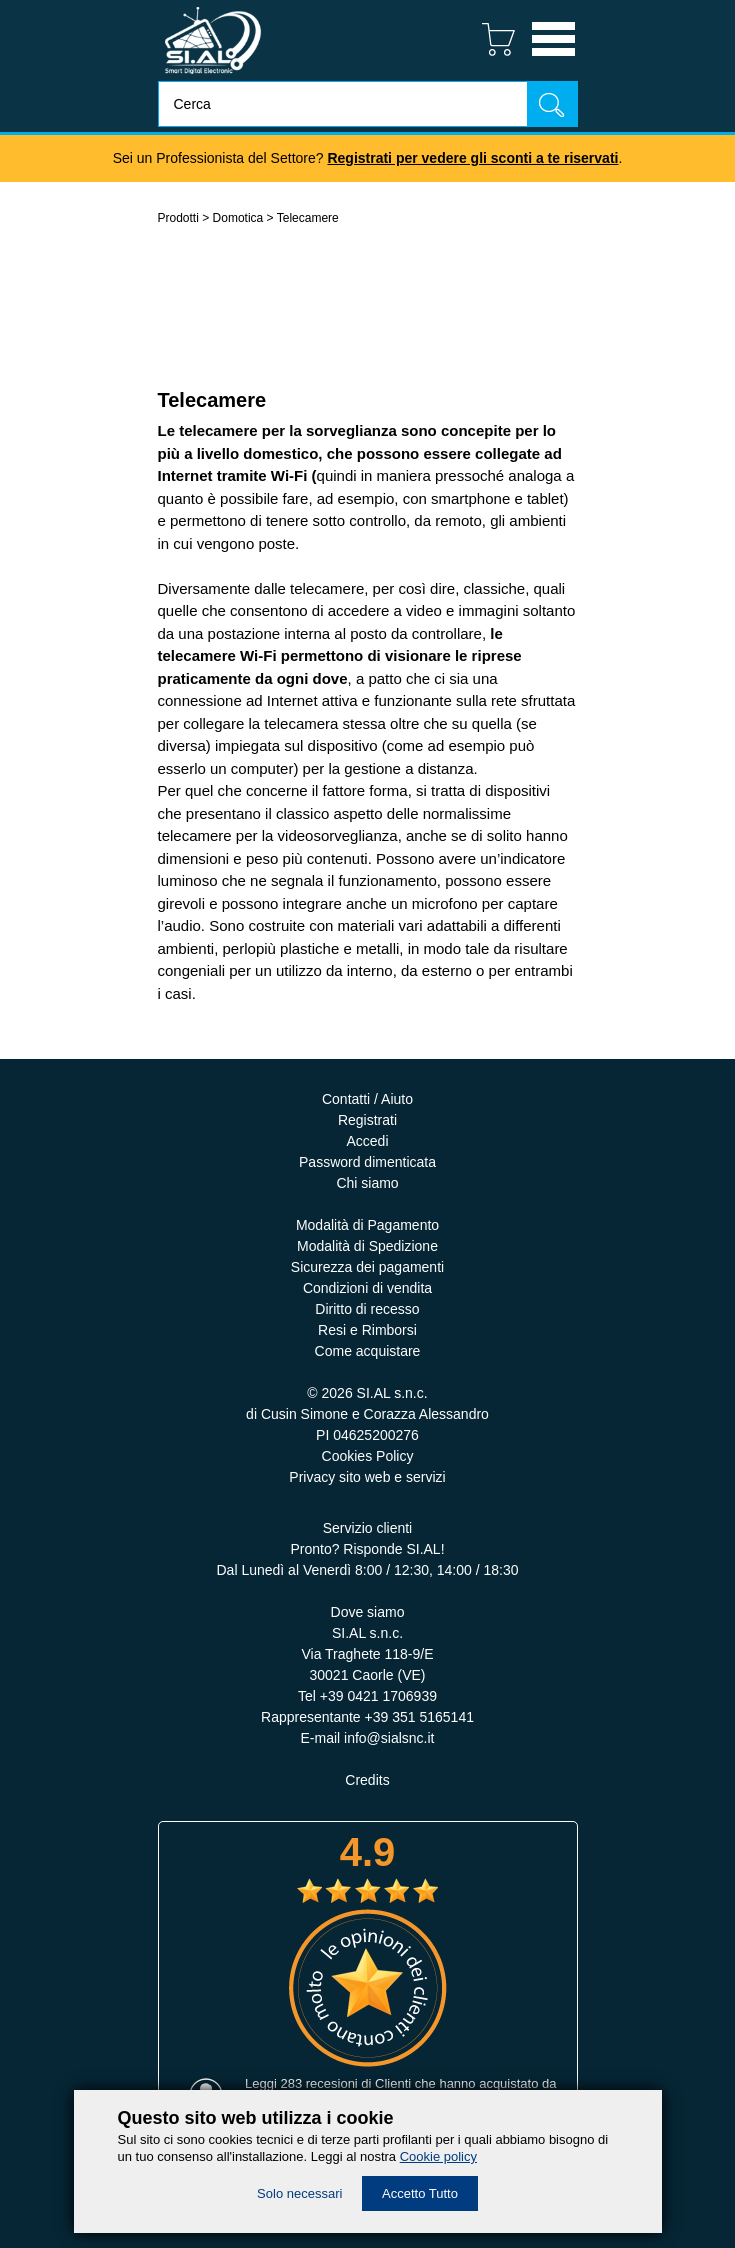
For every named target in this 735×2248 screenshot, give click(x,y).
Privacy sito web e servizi (367, 1477)
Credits (367, 1780)
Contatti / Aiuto (367, 1099)
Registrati (367, 1120)
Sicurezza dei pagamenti (367, 1267)
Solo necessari (299, 2193)
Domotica (238, 218)
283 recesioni (318, 2083)
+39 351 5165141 (419, 1717)
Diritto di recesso (367, 1309)
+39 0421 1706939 (378, 1696)
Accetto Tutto (420, 2193)
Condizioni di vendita (367, 1288)
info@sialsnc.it (389, 1738)
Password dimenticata (367, 1162)
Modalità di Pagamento (367, 1225)
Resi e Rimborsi (367, 1330)
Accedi (367, 1141)
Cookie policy (438, 2156)
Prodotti (178, 218)
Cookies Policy (368, 1456)
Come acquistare (368, 1351)
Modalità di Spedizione (367, 1246)
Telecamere (308, 218)
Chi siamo (367, 1183)
